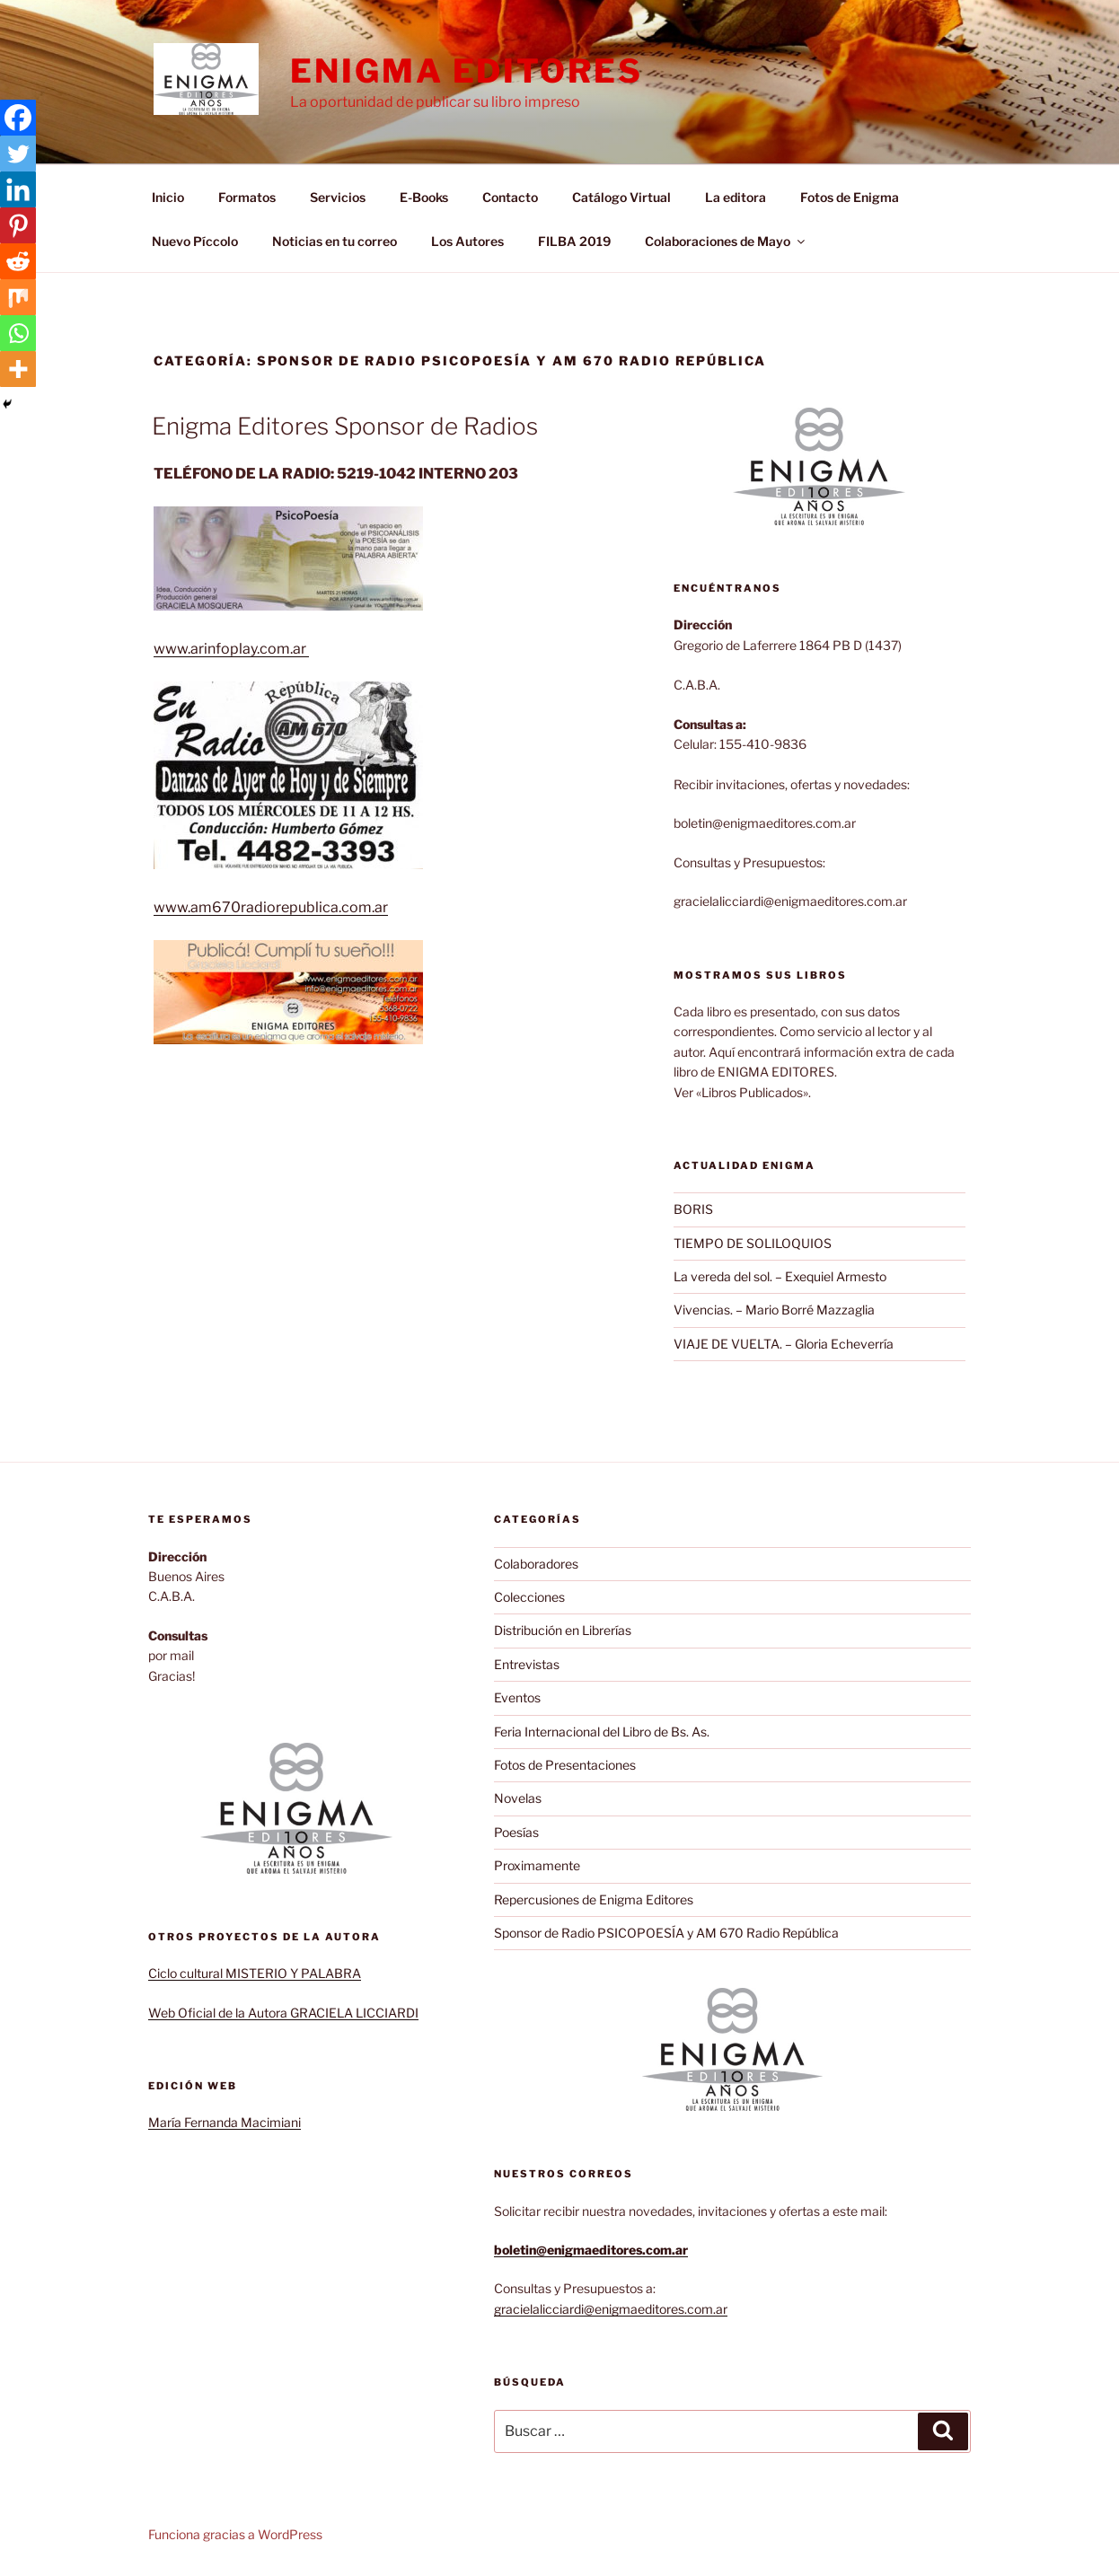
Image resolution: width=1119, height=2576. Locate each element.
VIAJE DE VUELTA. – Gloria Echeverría (784, 1343)
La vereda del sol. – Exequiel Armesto (780, 1276)
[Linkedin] (18, 189)
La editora (735, 197)
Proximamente (537, 1865)
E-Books (424, 197)
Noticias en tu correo (334, 241)
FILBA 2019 (574, 241)
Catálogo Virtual (621, 197)
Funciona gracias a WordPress (235, 2534)
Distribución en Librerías (562, 1630)
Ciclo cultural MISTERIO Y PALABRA (254, 1973)
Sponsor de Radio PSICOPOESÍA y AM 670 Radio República (666, 1932)
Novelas (518, 1798)
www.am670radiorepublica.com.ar (271, 907)
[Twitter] (18, 153)
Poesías (516, 1832)
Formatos (247, 197)
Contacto (510, 197)
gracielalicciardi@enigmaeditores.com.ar (610, 2309)
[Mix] (18, 297)
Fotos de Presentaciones (565, 1764)
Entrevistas (527, 1664)
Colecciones (529, 1597)
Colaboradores (536, 1563)
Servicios (338, 197)
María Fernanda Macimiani (224, 2122)
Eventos (517, 1697)
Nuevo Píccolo (195, 241)
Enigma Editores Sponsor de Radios (345, 426)
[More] (18, 369)
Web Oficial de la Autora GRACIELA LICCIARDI (283, 2012)
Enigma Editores (466, 71)
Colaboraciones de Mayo (726, 241)
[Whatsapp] (18, 333)
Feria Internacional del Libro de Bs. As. (601, 1731)
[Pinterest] (18, 225)
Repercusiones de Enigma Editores (593, 1899)
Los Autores (467, 241)
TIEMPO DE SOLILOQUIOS (753, 1243)
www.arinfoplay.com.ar (231, 648)
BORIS (693, 1209)
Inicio (168, 197)
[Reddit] (18, 261)
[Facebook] (18, 118)
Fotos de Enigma (849, 197)
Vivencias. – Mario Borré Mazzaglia (774, 1309)
